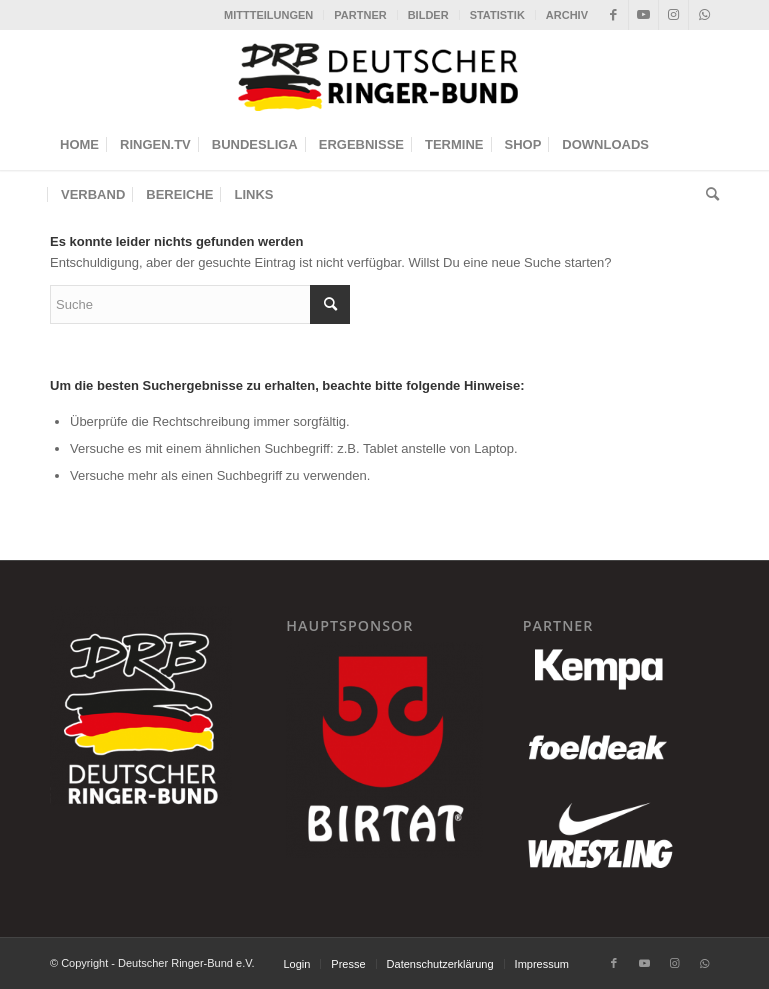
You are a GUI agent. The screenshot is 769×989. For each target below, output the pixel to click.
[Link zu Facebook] (613, 15)
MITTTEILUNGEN (268, 15)
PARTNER (360, 15)
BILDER (428, 15)
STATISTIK (497, 15)
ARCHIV (567, 15)
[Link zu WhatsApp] (704, 15)
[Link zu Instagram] (673, 15)
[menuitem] (269, 15)
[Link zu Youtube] (643, 15)
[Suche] (707, 195)
